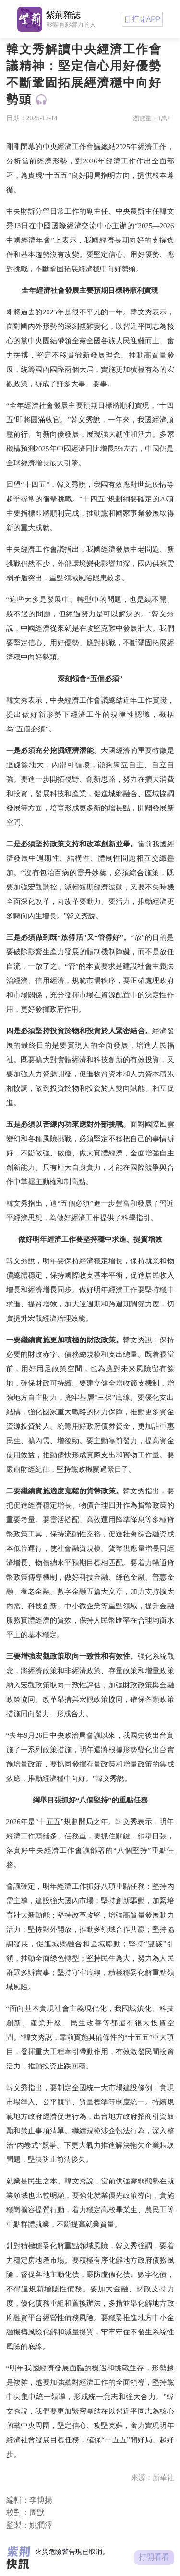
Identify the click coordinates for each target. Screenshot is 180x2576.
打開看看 (154, 2557)
